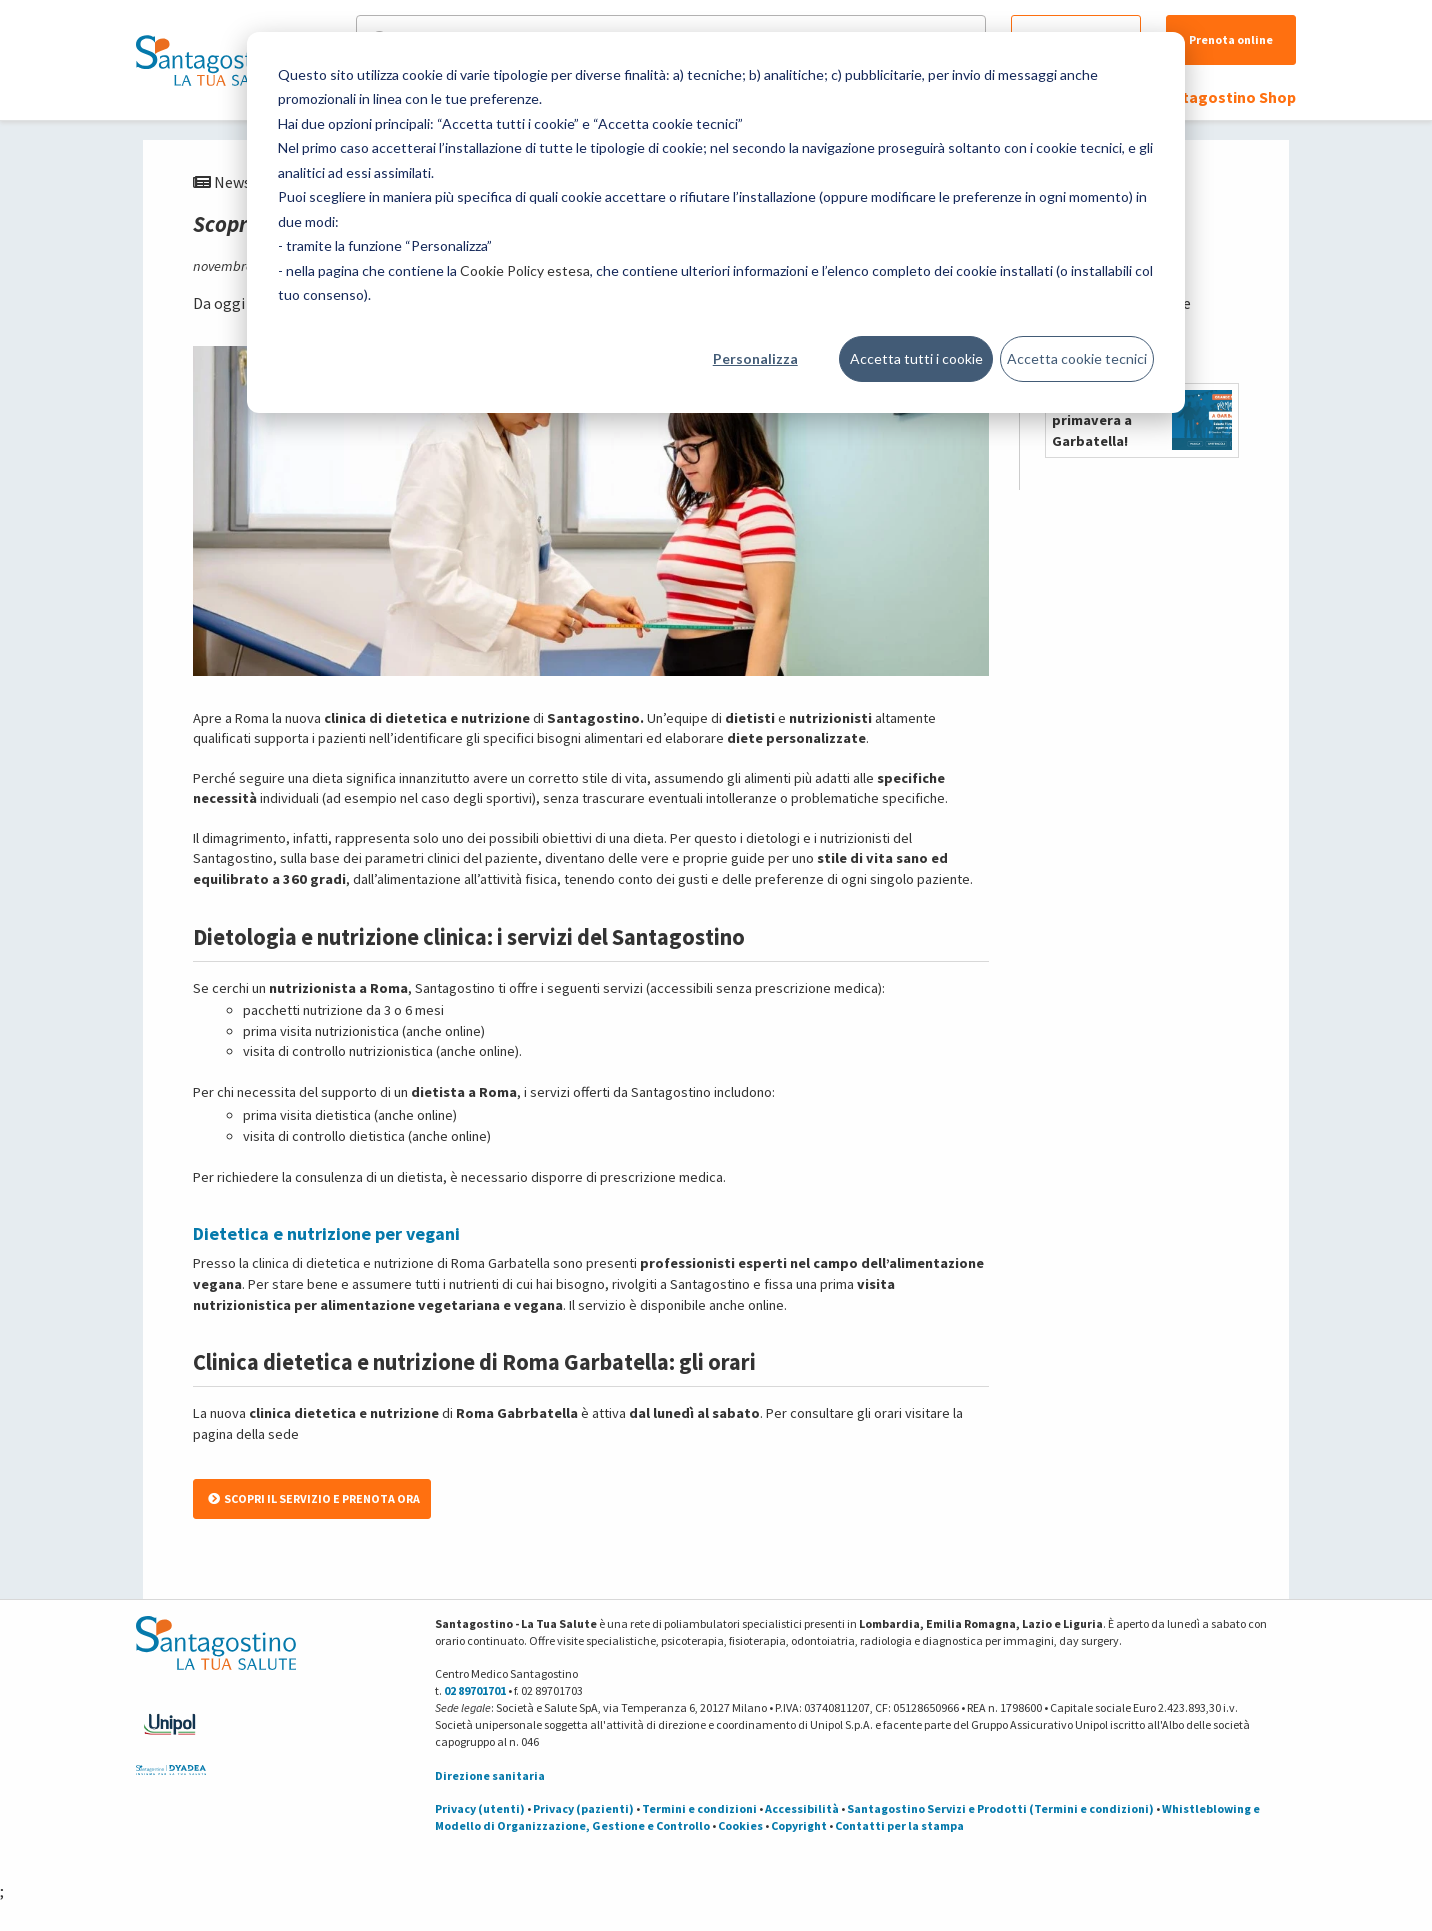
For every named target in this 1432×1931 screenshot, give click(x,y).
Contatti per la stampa (899, 1825)
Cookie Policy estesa (525, 270)
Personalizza (755, 358)
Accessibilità (802, 1808)
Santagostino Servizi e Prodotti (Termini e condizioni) (1000, 1808)
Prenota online (1231, 39)
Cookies (740, 1825)
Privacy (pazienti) (583, 1808)
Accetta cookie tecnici (1077, 358)
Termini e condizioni (699, 1808)
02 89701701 (475, 1690)
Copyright (799, 1825)
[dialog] (716, 222)
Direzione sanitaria (490, 1775)
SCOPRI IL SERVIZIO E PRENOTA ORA (314, 1498)
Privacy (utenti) (480, 1808)
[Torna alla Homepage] (211, 60)
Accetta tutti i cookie (916, 358)
